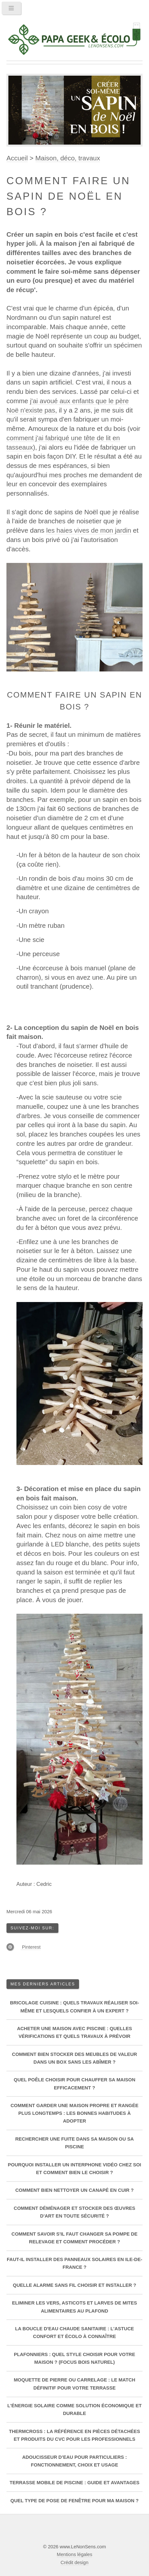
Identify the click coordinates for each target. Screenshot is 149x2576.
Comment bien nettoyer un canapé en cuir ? (74, 2190)
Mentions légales (74, 2554)
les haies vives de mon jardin (88, 530)
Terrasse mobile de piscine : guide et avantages (75, 2482)
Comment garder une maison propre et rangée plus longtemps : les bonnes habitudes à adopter (75, 2113)
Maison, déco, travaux (67, 158)
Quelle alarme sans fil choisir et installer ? (74, 2285)
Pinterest (31, 1947)
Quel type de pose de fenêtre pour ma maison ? (74, 2500)
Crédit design (74, 2562)
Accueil (17, 158)
